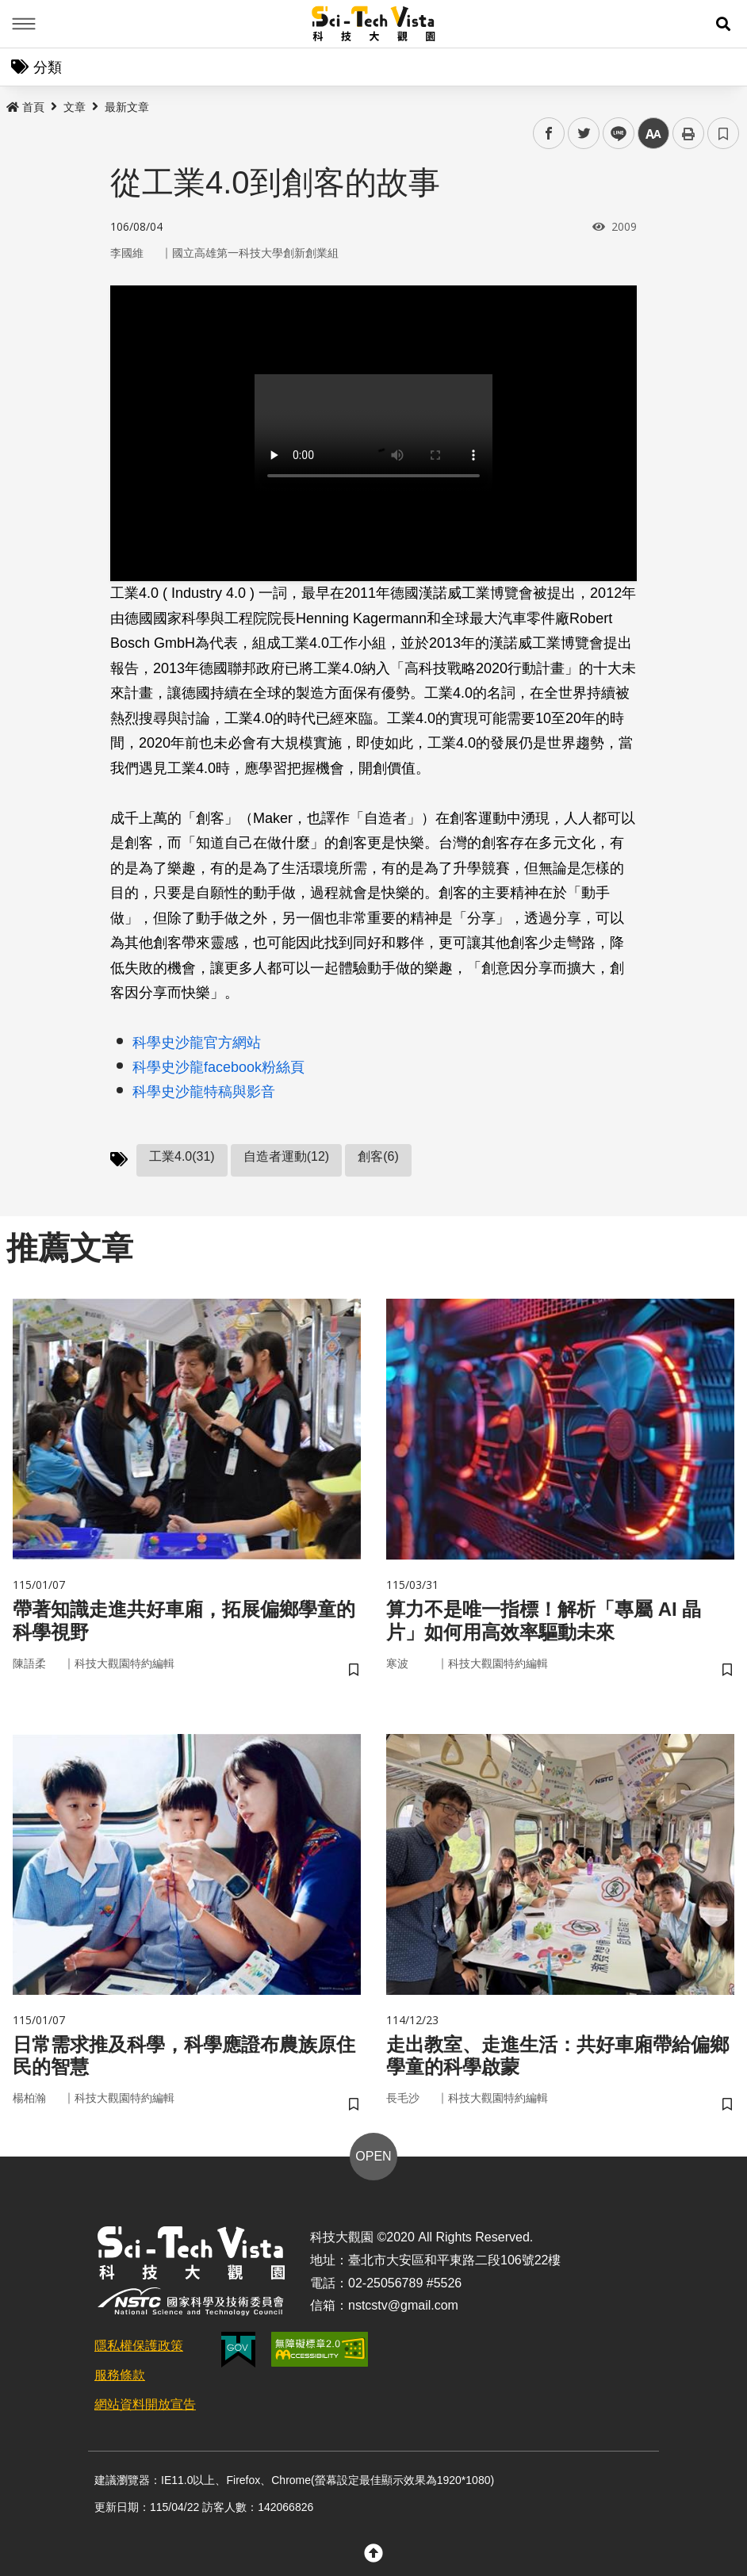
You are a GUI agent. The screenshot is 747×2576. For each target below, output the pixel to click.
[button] (723, 24)
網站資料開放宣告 (145, 2404)
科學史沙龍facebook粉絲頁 (218, 1067)
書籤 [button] (723, 133)
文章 (74, 107)
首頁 (25, 107)
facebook (549, 133)
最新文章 (127, 107)
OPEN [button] (373, 2156)
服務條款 (119, 2375)
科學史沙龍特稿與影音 (203, 1092)
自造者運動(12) (286, 1156)
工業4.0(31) (182, 1156)
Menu (24, 24)
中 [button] (653, 133)
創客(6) (378, 1156)
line (613, 133)
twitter (584, 133)
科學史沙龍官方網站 (196, 1043)
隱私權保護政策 (138, 2345)
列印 (688, 133)
